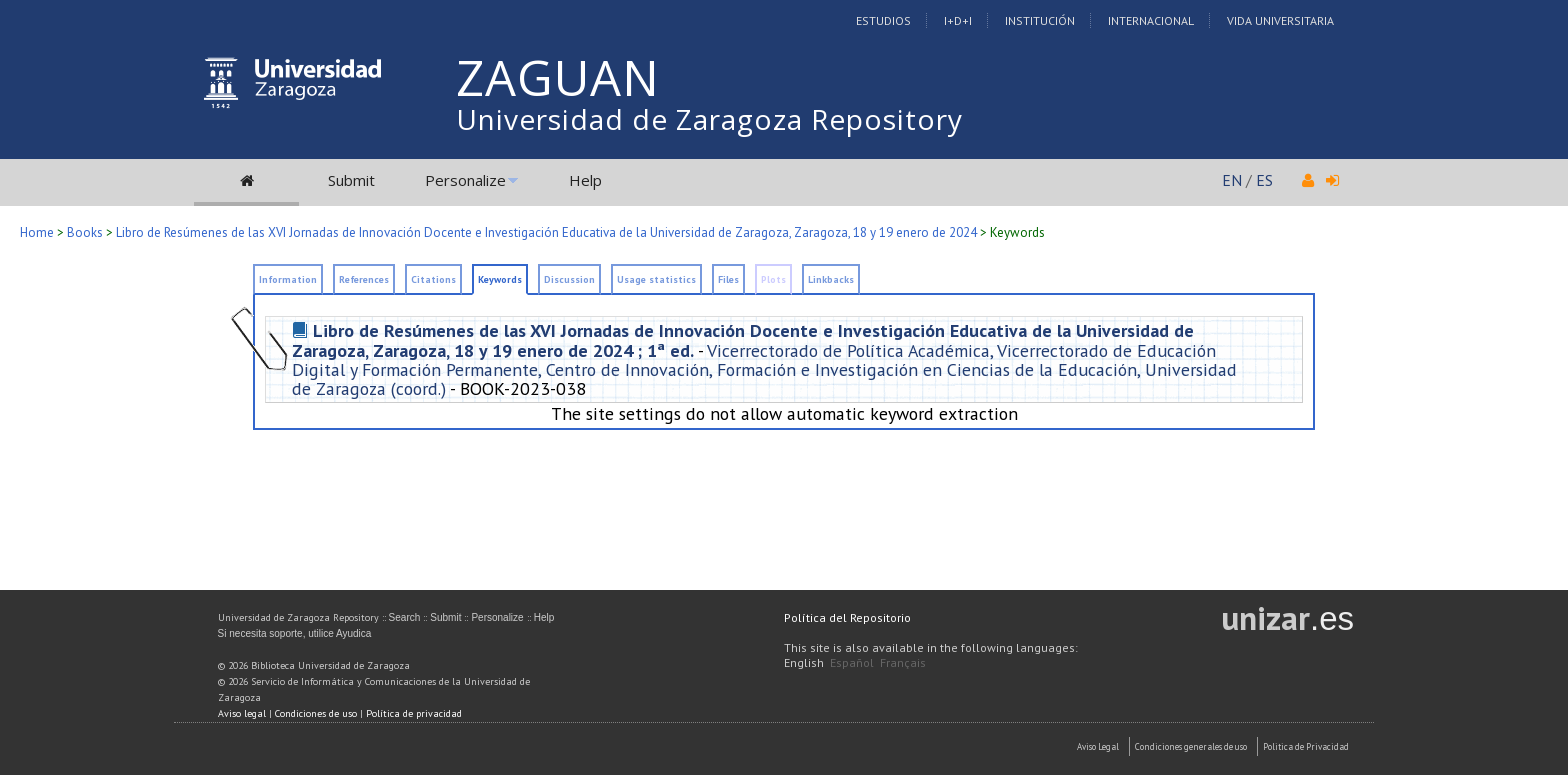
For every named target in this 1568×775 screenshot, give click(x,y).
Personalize (465, 180)
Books (85, 232)
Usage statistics (656, 279)
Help (585, 180)
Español (852, 662)
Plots (773, 279)
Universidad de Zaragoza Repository (709, 119)
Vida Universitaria (1280, 20)
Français (903, 662)
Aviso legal (242, 713)
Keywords (500, 279)
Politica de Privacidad (1306, 746)
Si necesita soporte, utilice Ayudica (295, 633)
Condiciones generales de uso (1191, 746)
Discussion (569, 279)
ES (1264, 180)
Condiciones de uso (316, 713)
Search (405, 617)
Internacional (1151, 20)
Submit (351, 180)
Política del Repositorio (847, 617)
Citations (433, 279)
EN (1232, 180)
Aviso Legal (1098, 746)
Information (288, 279)
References (364, 279)
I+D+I (958, 20)
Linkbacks (831, 279)
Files (728, 279)
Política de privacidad (414, 713)
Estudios (883, 20)
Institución (1040, 20)
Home (37, 232)
